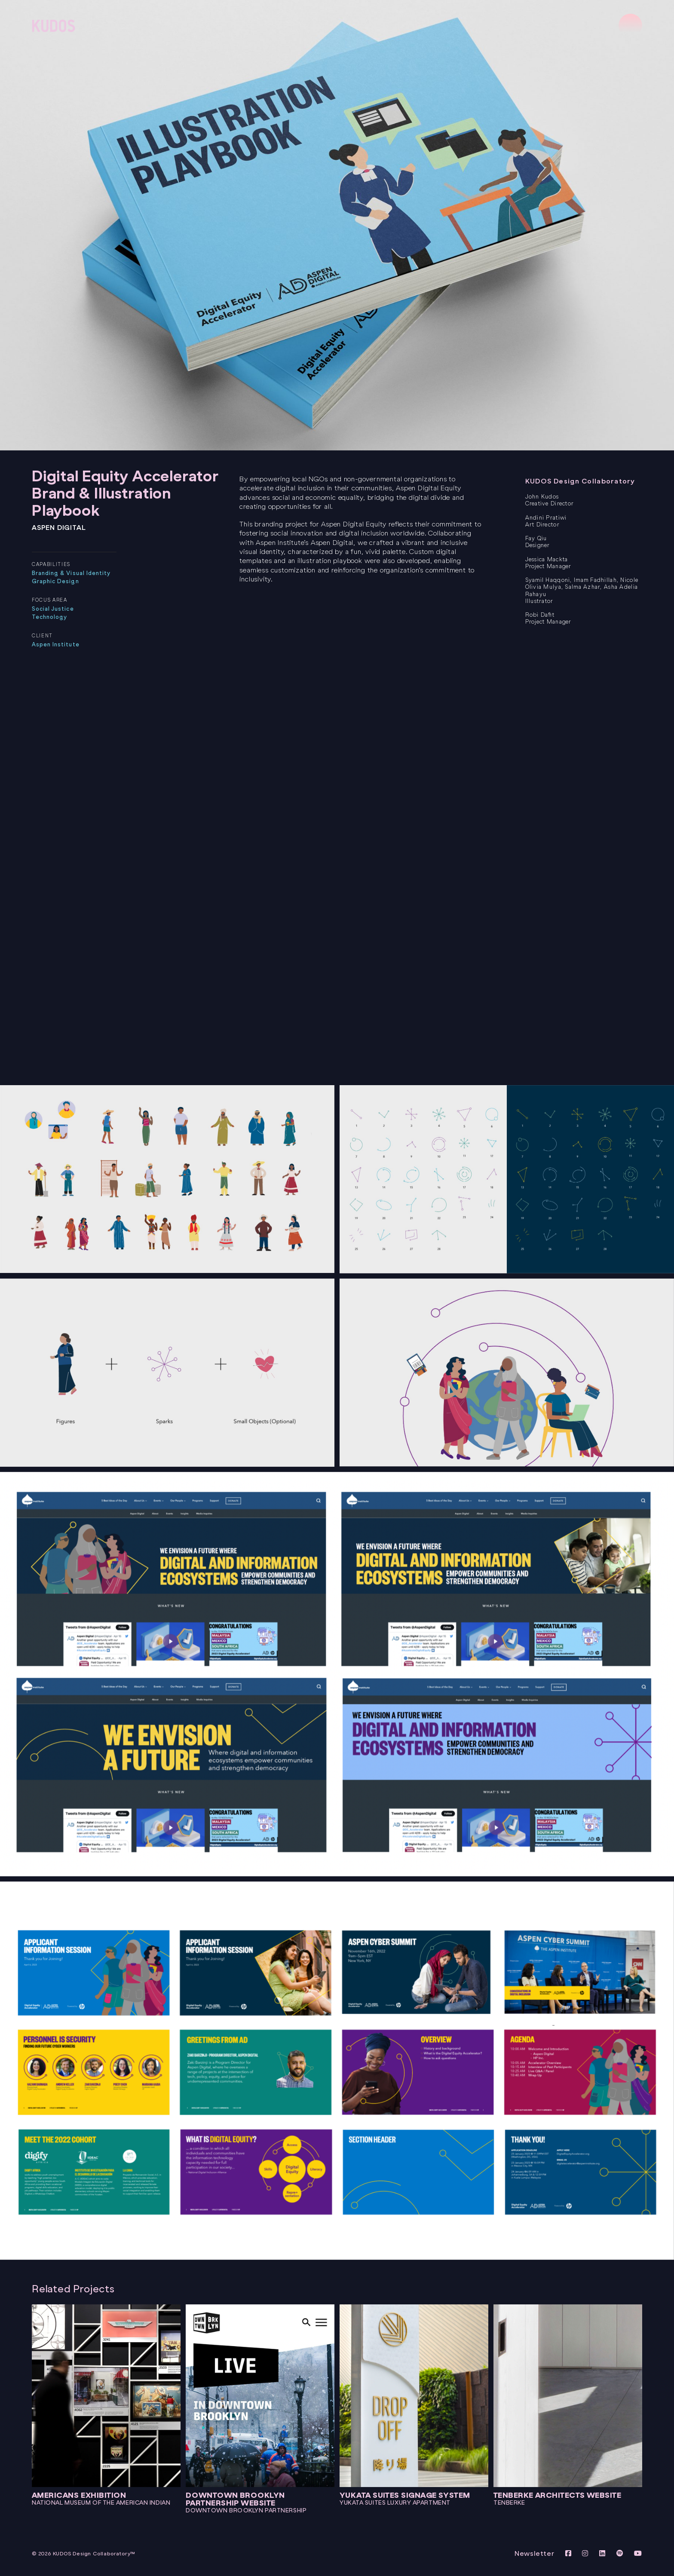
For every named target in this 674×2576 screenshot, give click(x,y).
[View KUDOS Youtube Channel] (638, 2553)
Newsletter (535, 2553)
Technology (49, 617)
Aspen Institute (56, 644)
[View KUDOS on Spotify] (621, 2553)
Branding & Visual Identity (71, 573)
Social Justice (53, 609)
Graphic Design (55, 581)
